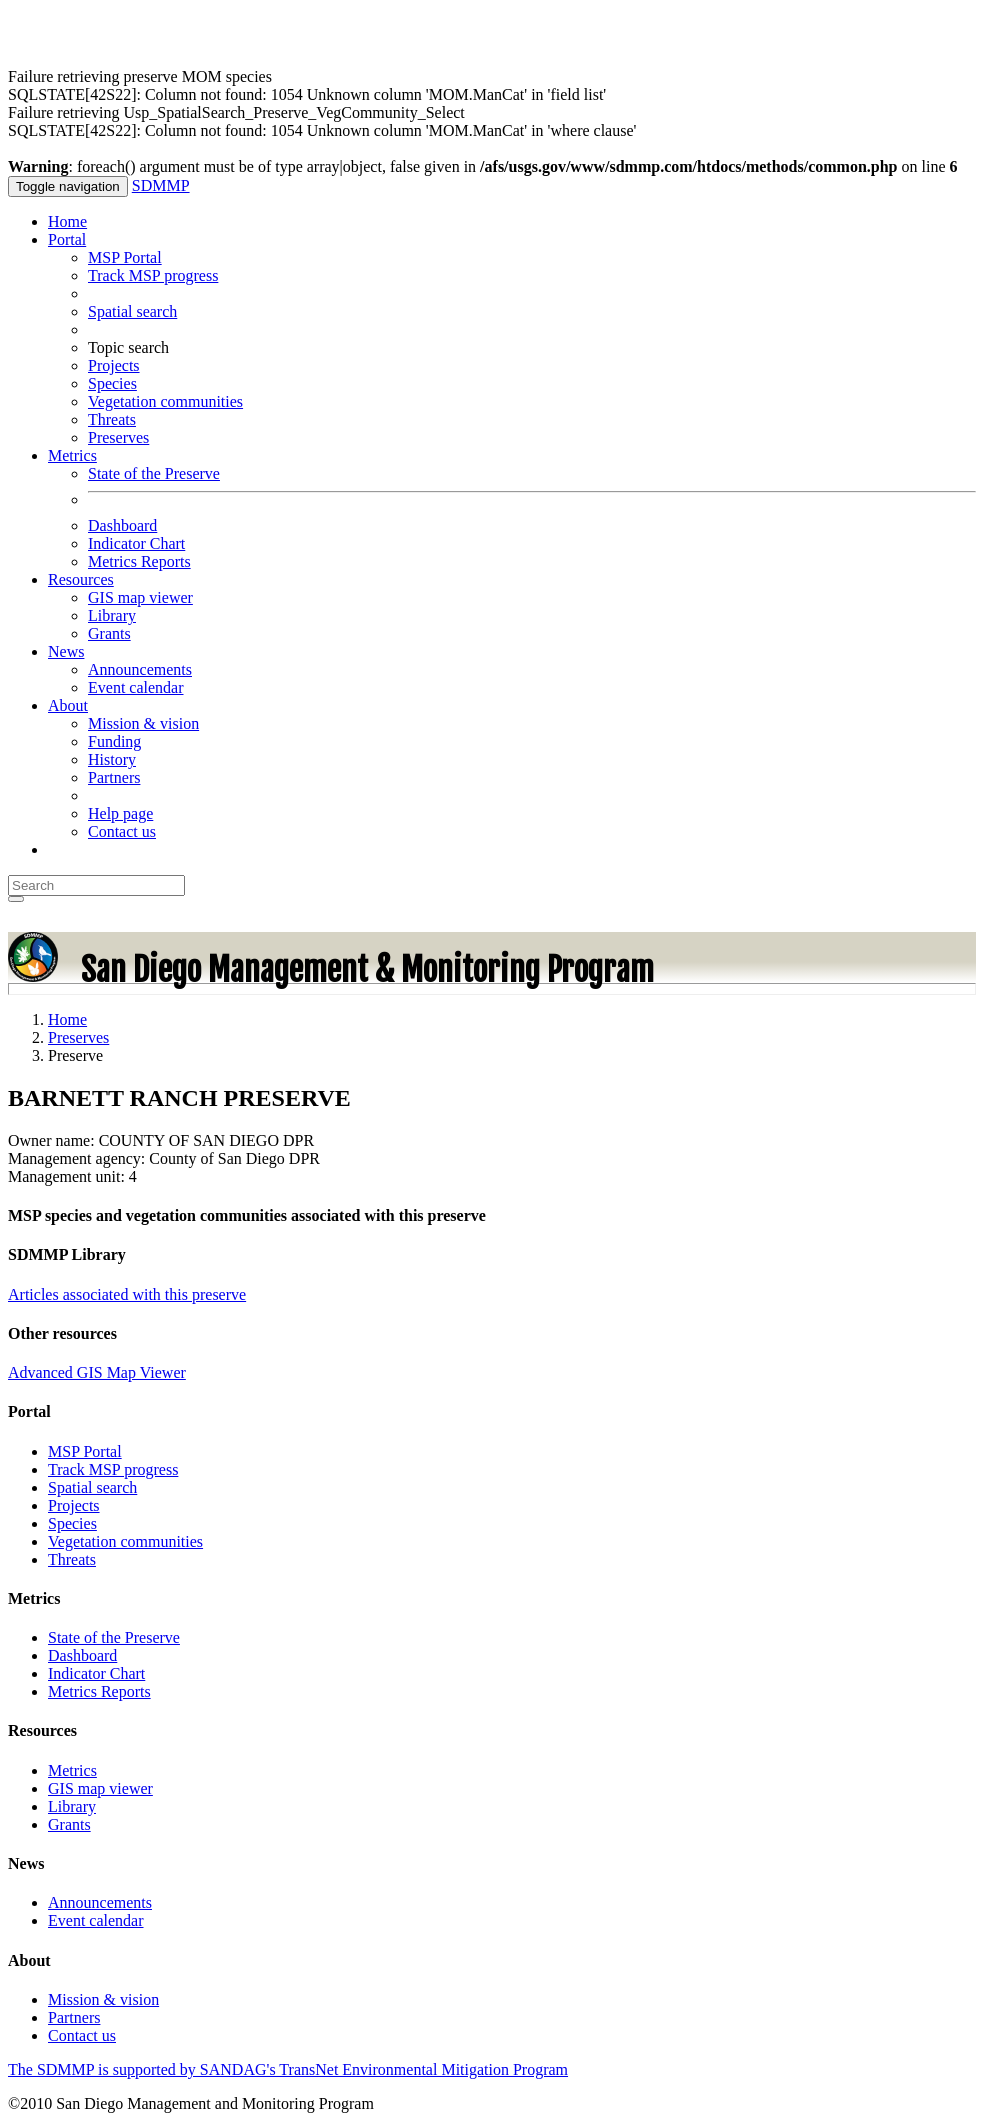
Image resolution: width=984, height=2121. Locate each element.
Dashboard (122, 525)
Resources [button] (81, 579)
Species (112, 383)
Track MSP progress (153, 275)
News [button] (66, 651)
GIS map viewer (140, 597)
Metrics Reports (139, 561)
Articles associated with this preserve (127, 1294)
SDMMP (161, 185)
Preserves (118, 437)
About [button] (68, 705)
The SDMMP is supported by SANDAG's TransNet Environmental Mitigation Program (288, 2069)
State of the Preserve (154, 473)
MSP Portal (125, 257)
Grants (109, 633)
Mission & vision (143, 723)
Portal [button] (67, 239)
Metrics (72, 1770)
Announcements (140, 669)
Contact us (122, 831)
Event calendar (136, 687)
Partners (114, 777)
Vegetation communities (165, 401)
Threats (112, 419)
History (112, 759)
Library (112, 615)
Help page (120, 813)
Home (67, 221)
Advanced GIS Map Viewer (97, 1372)
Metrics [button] (72, 455)
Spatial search (132, 311)
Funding (114, 741)
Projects (114, 365)
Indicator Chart (136, 543)
